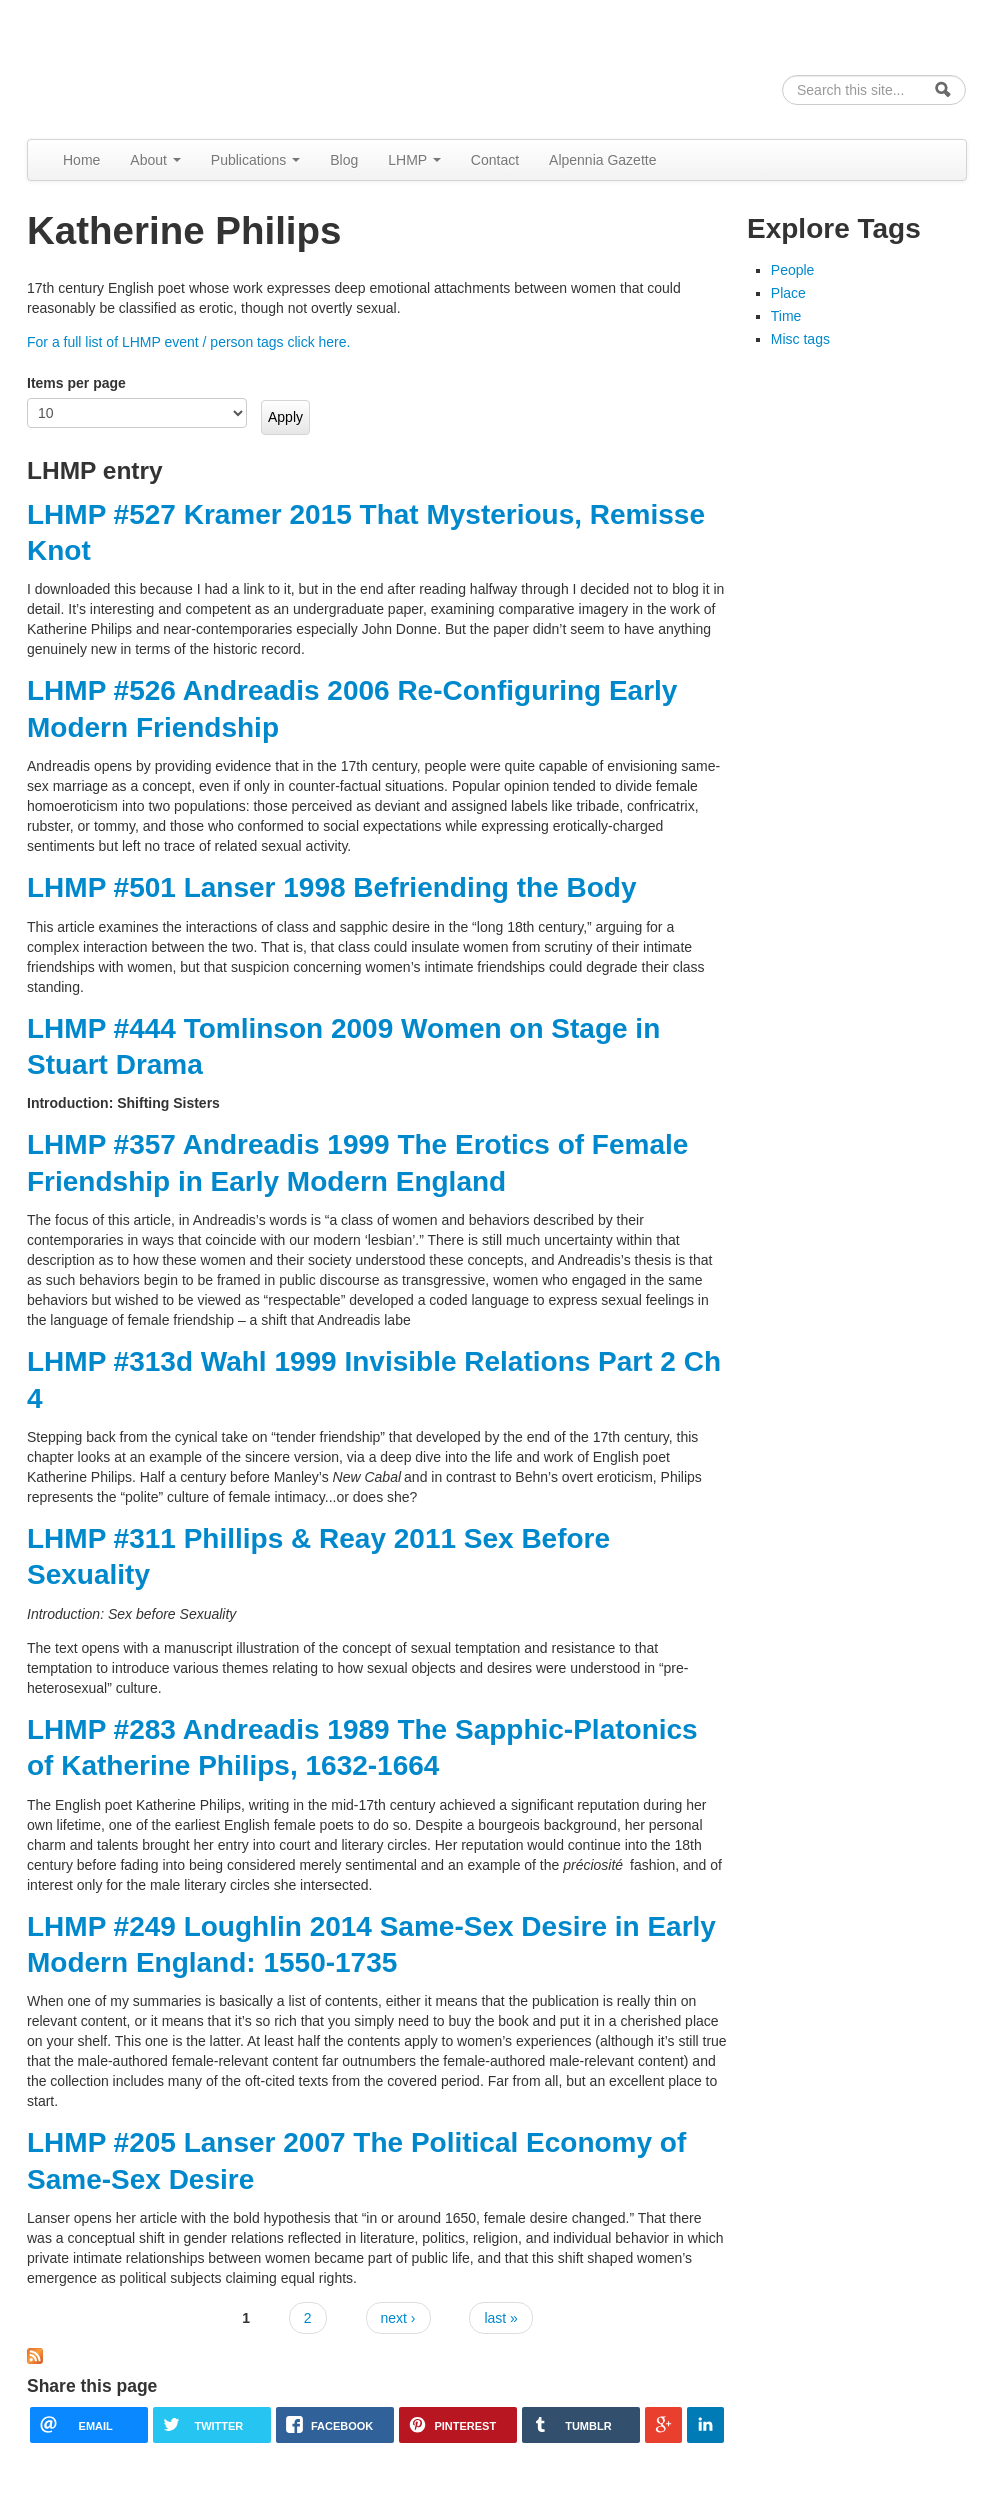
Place (788, 293)
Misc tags (800, 339)
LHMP (414, 160)
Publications (255, 160)
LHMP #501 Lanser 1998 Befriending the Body (331, 887)
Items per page (76, 383)
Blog (344, 160)
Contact (495, 160)
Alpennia (130, 66)
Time (786, 316)
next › (398, 2318)
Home (81, 160)
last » (500, 2318)
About (155, 160)
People (793, 270)
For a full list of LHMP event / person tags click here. (188, 342)
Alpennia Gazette (602, 160)
